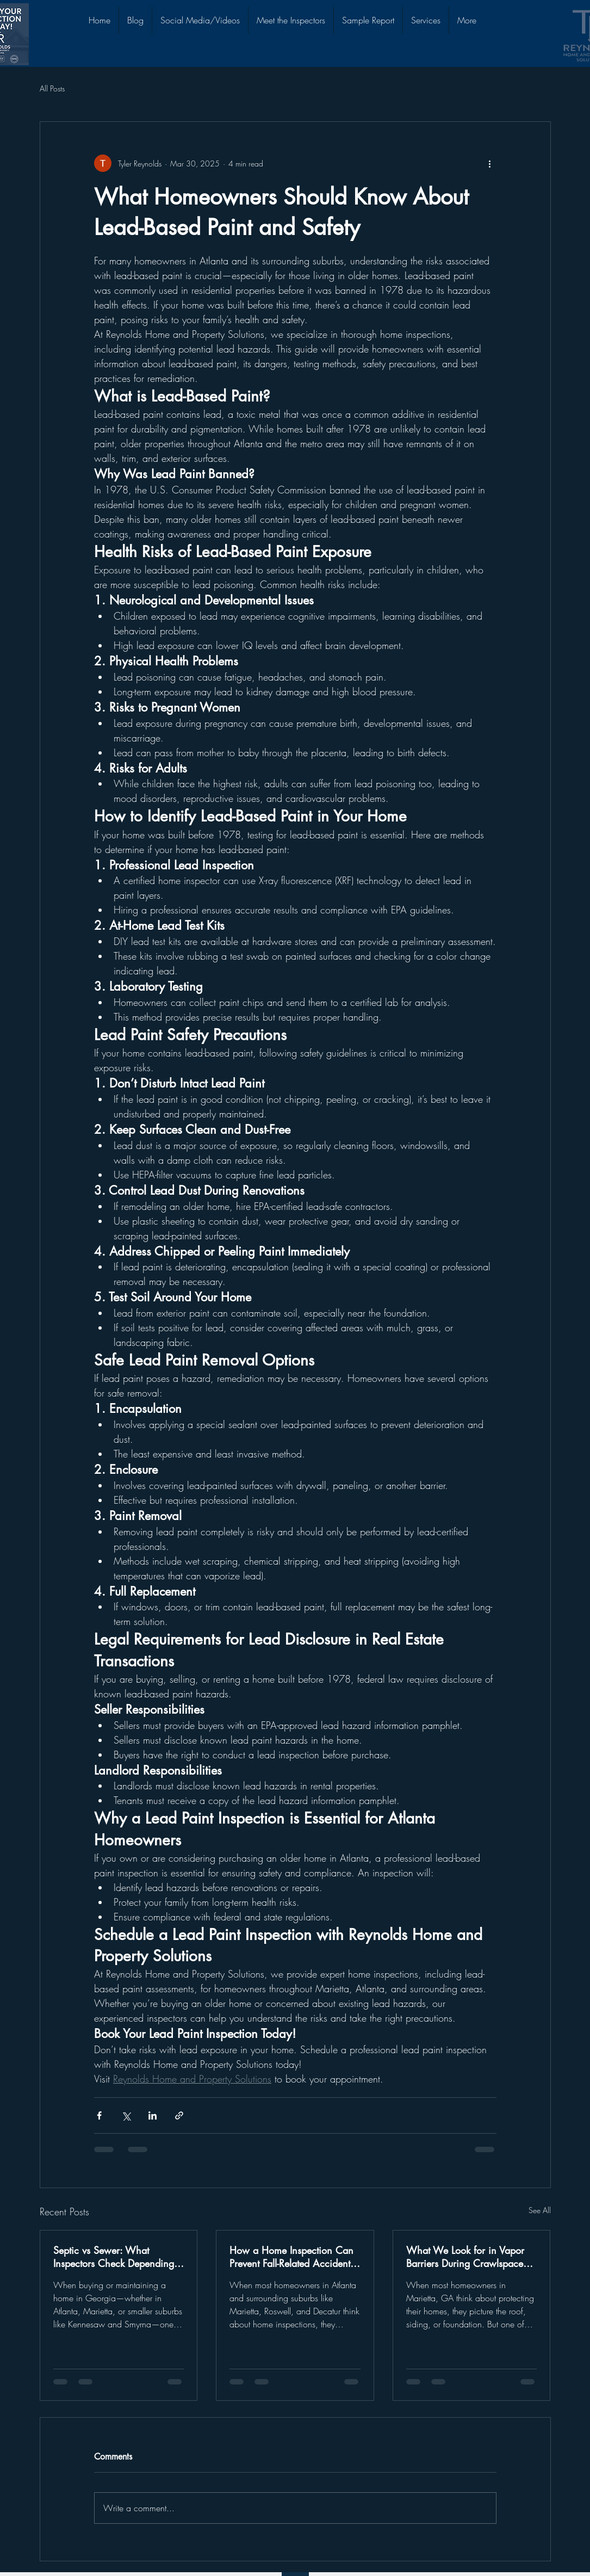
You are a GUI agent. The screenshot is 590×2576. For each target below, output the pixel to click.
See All (540, 2210)
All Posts (52, 88)
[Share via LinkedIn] (152, 2115)
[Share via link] (179, 2115)
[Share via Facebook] (99, 2115)
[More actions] (489, 163)
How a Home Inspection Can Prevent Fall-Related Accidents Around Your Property (291, 2257)
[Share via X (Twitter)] (126, 2115)
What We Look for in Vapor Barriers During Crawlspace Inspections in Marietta (465, 2257)
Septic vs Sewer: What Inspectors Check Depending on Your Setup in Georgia (113, 2257)
